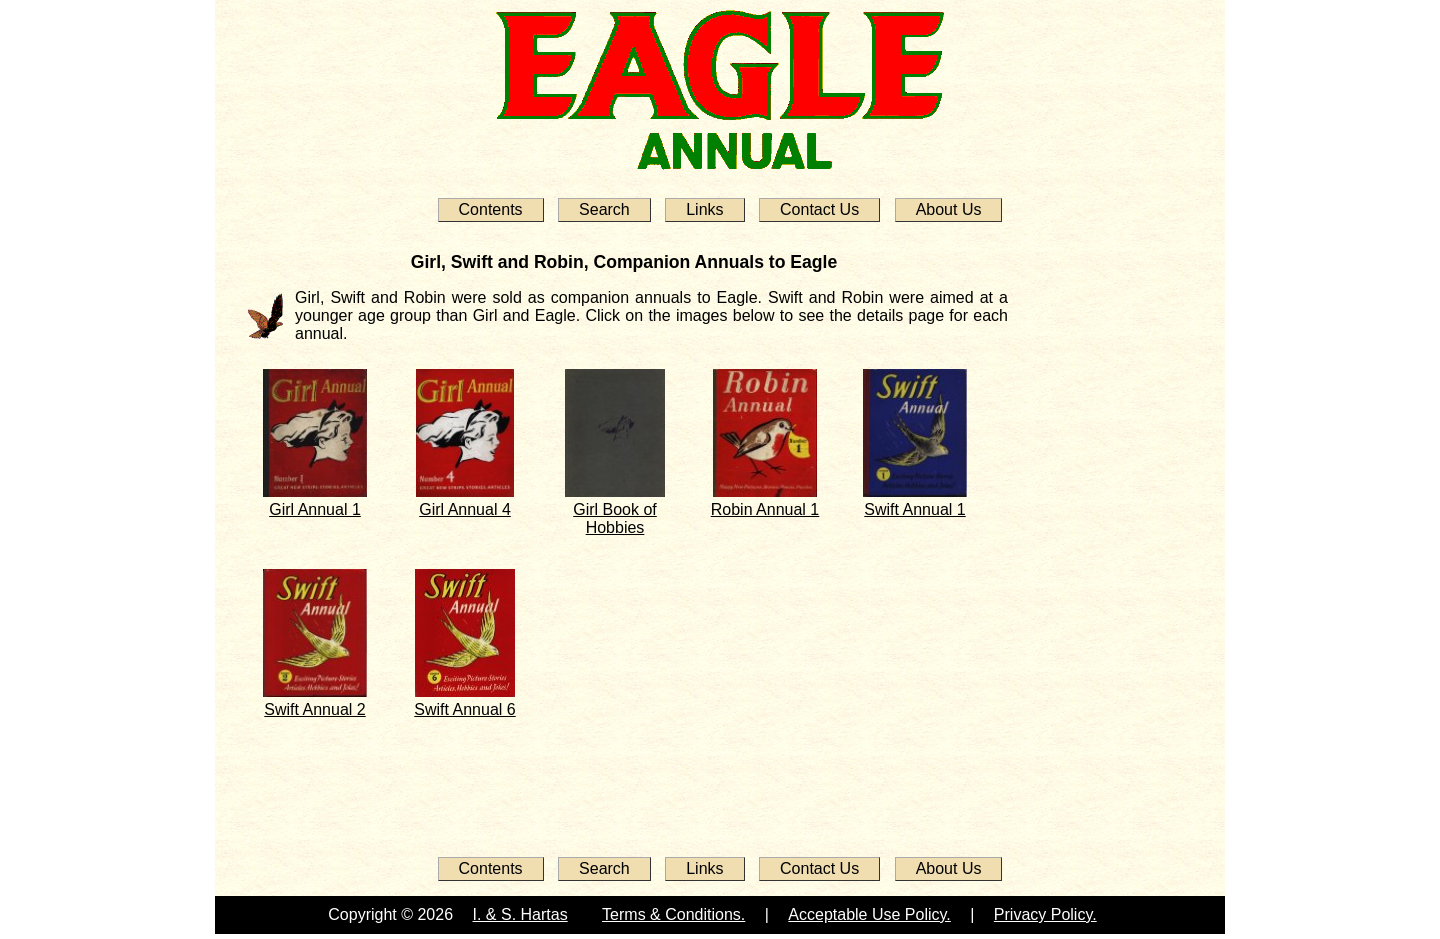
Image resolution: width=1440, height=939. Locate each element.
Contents (491, 209)
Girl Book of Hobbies (615, 518)
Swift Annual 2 (314, 709)
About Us (949, 209)
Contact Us (819, 209)
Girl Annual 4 (465, 509)
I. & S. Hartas (520, 914)
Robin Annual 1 (765, 509)
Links (704, 209)
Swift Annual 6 (464, 709)
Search (604, 209)
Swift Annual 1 (914, 509)
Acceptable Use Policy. (869, 914)
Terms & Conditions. (673, 914)
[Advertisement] (1088, 542)
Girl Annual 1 (315, 509)
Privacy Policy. (1045, 914)
